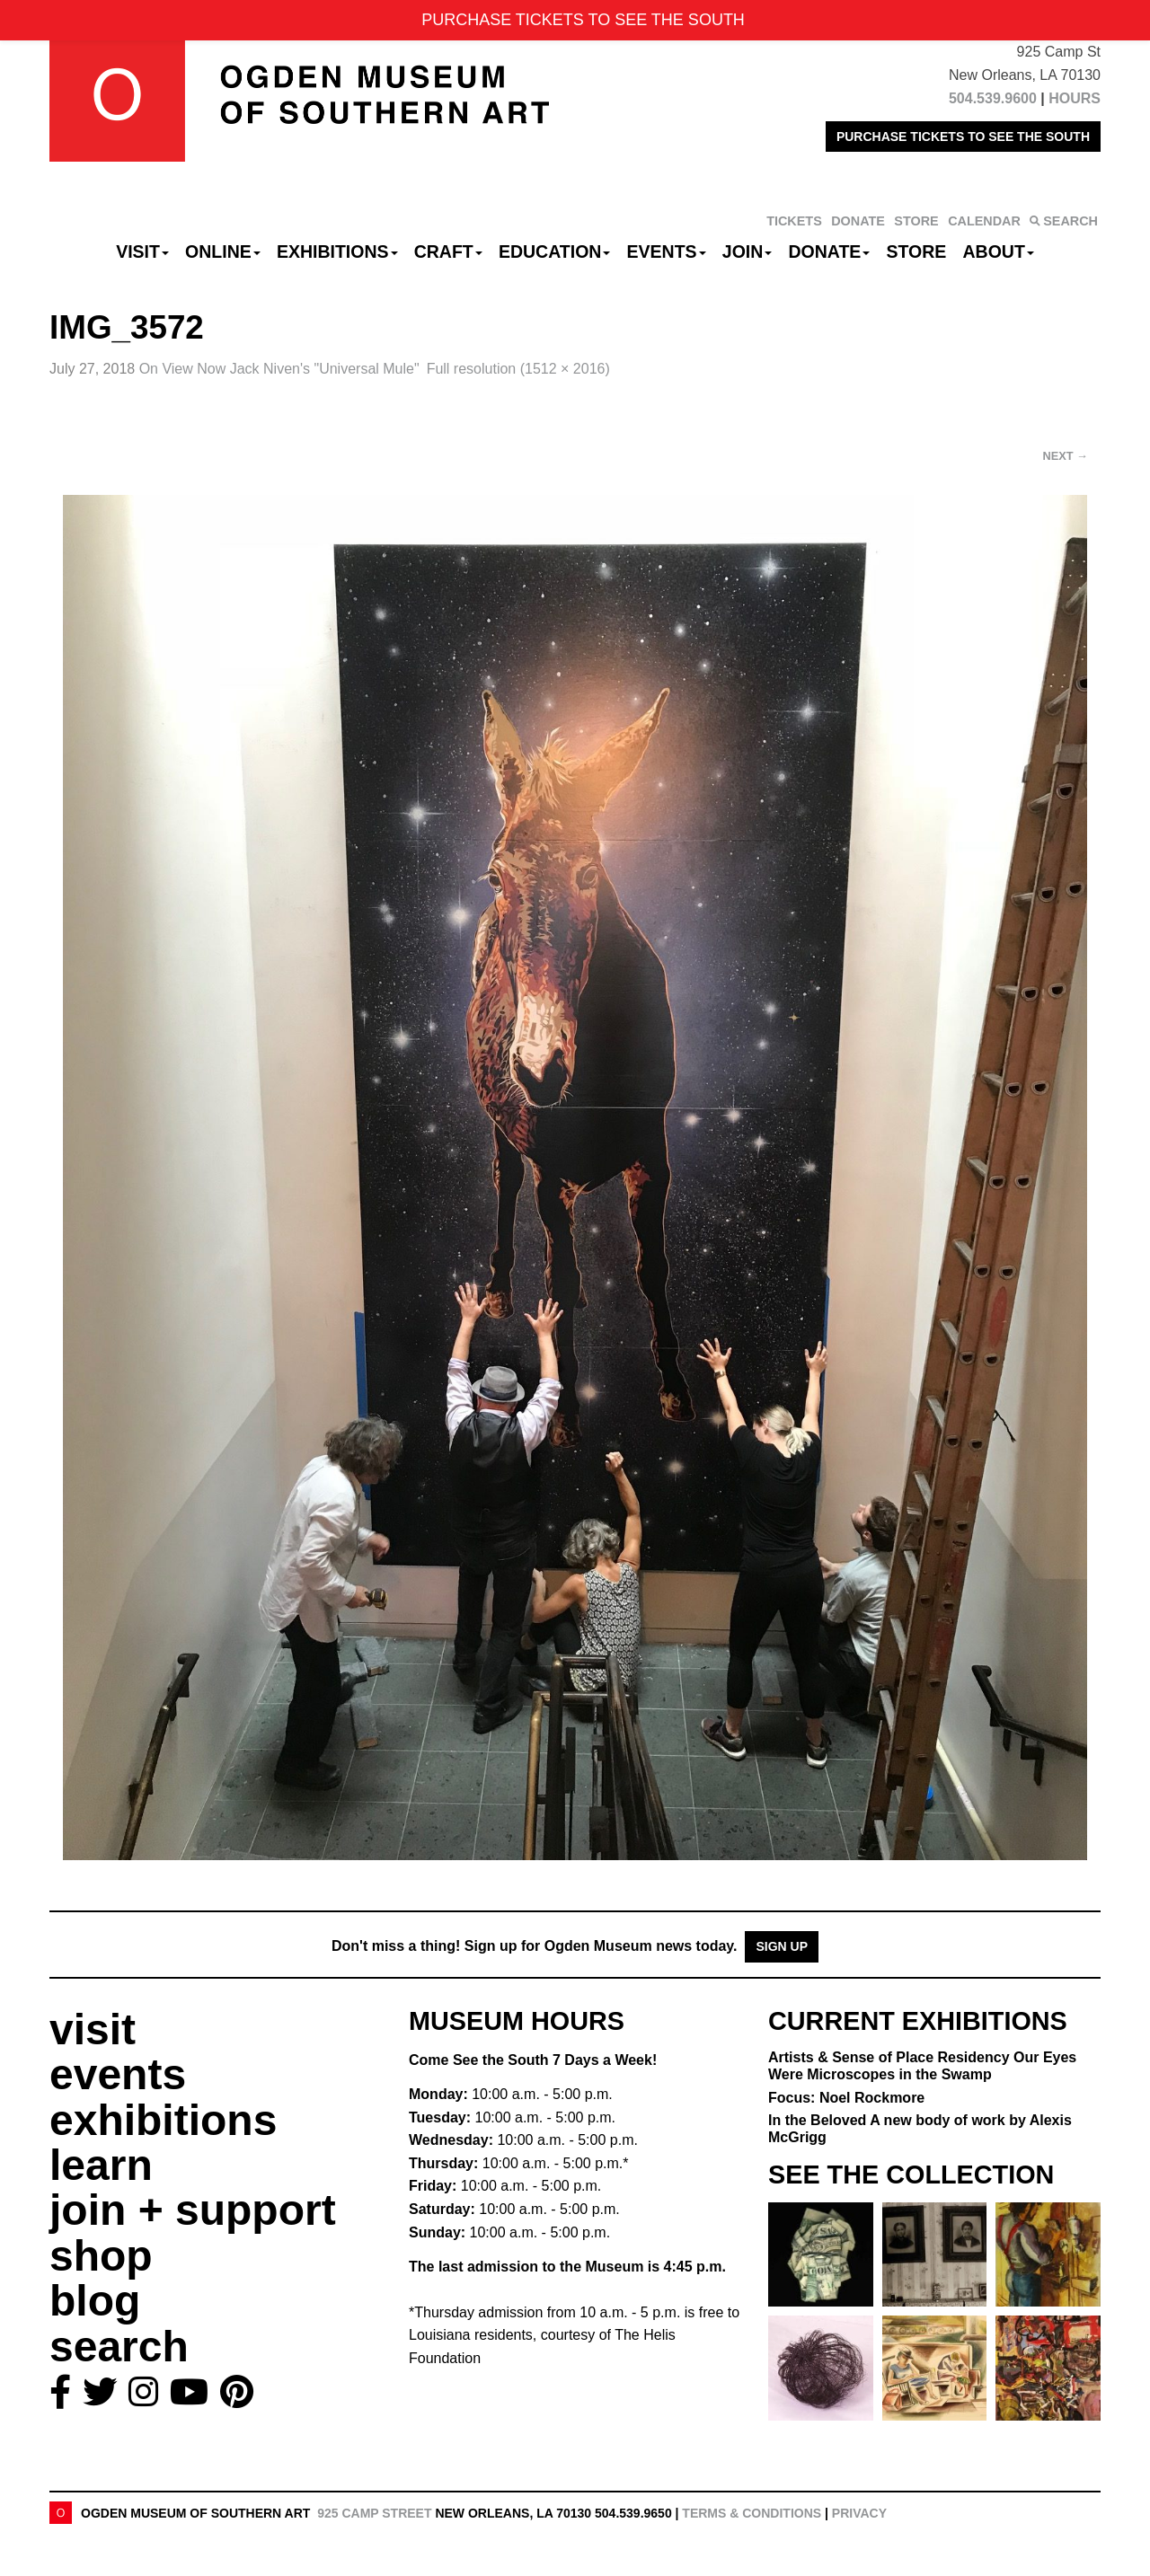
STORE (916, 221)
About (998, 251)
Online (223, 251)
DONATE (858, 221)
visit (92, 2029)
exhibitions (163, 2120)
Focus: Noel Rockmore (846, 2097)
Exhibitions (337, 251)
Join (747, 251)
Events (666, 251)
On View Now (279, 368)
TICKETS (794, 221)
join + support (192, 2210)
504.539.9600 (993, 98)
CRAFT (448, 251)
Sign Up (782, 1946)
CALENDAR (984, 221)
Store (917, 251)
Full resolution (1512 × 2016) (518, 368)
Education (554, 251)
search (119, 2346)
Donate (829, 251)
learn (101, 2165)
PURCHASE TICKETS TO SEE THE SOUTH (963, 136)
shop (101, 2256)
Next (1065, 456)
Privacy (859, 2513)
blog (94, 2301)
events (117, 2074)
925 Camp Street (374, 2513)
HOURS (1074, 98)
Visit (142, 251)
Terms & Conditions (751, 2513)
